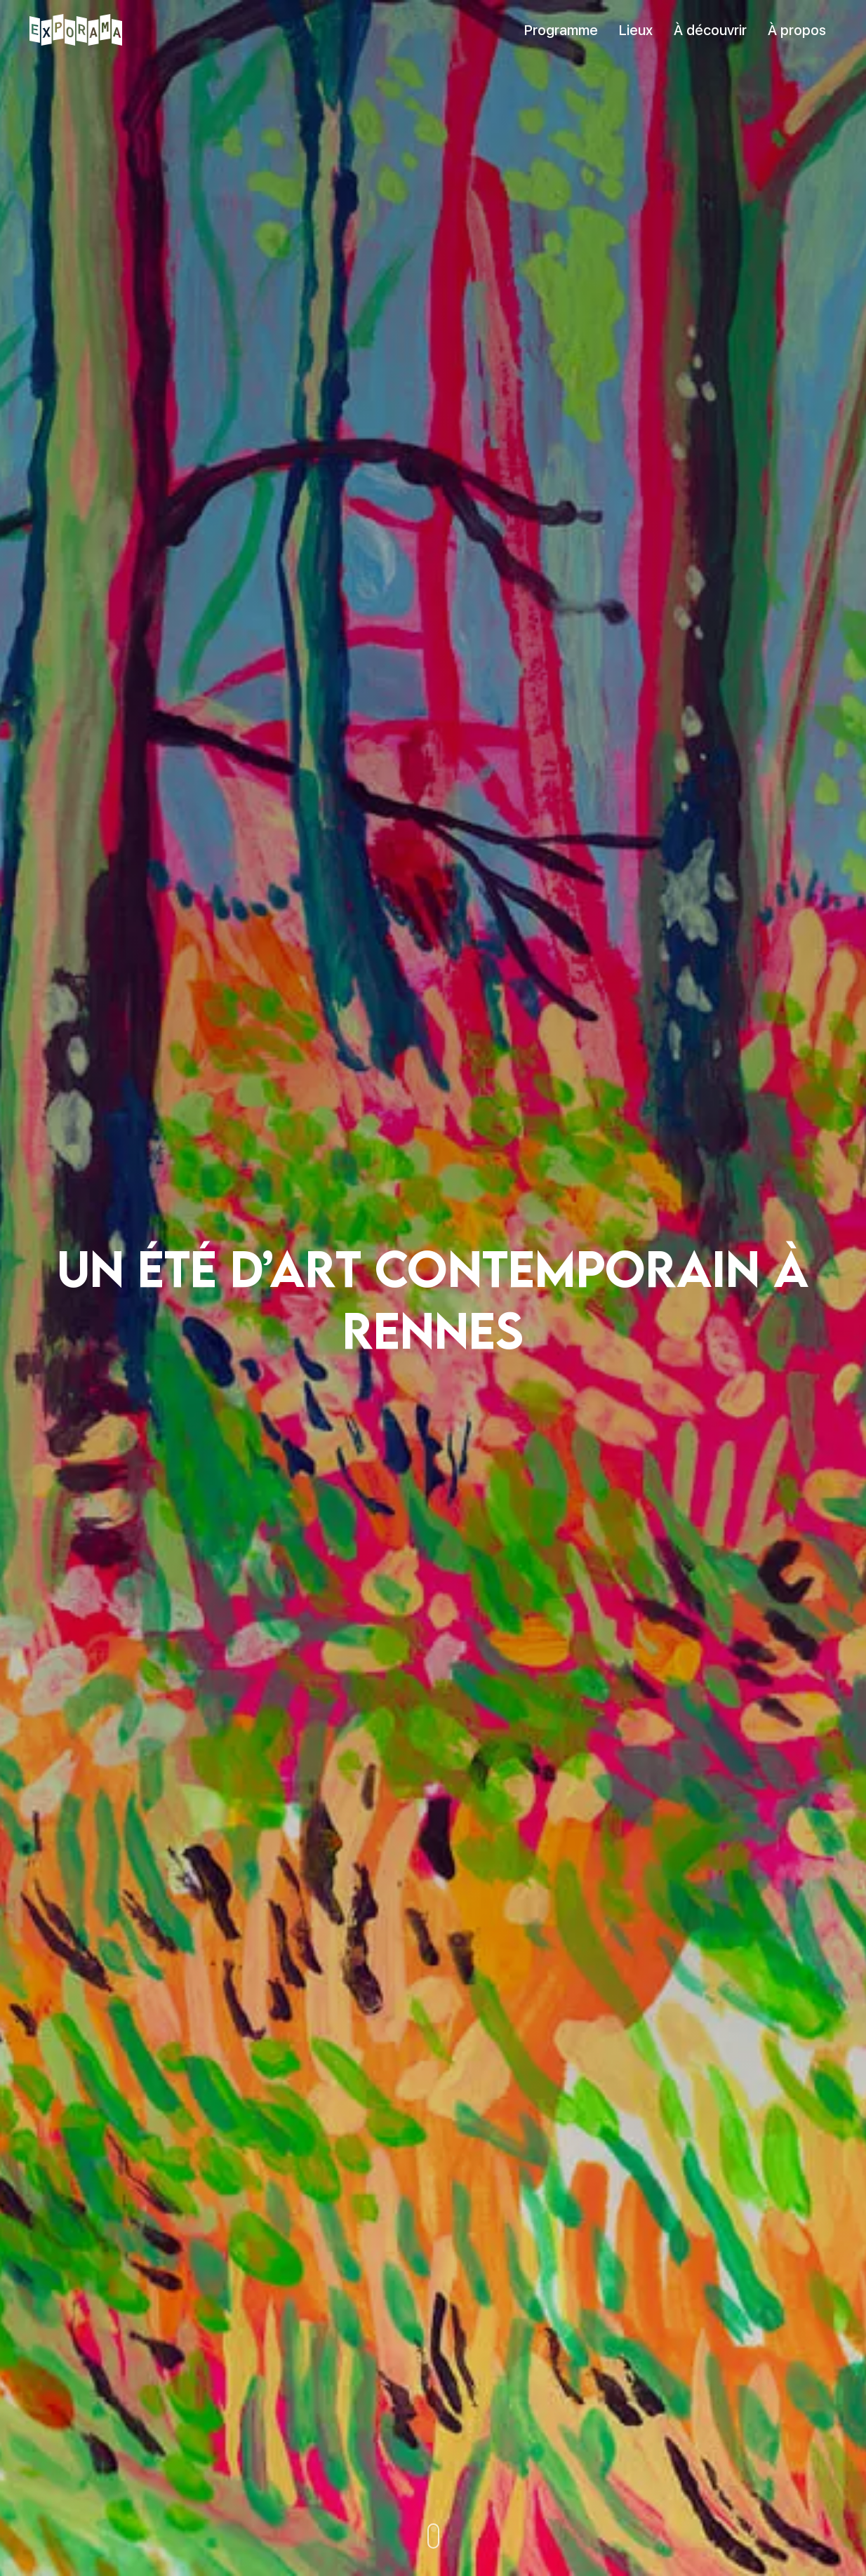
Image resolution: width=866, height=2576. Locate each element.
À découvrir (710, 30)
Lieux (636, 30)
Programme (561, 30)
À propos (797, 30)
